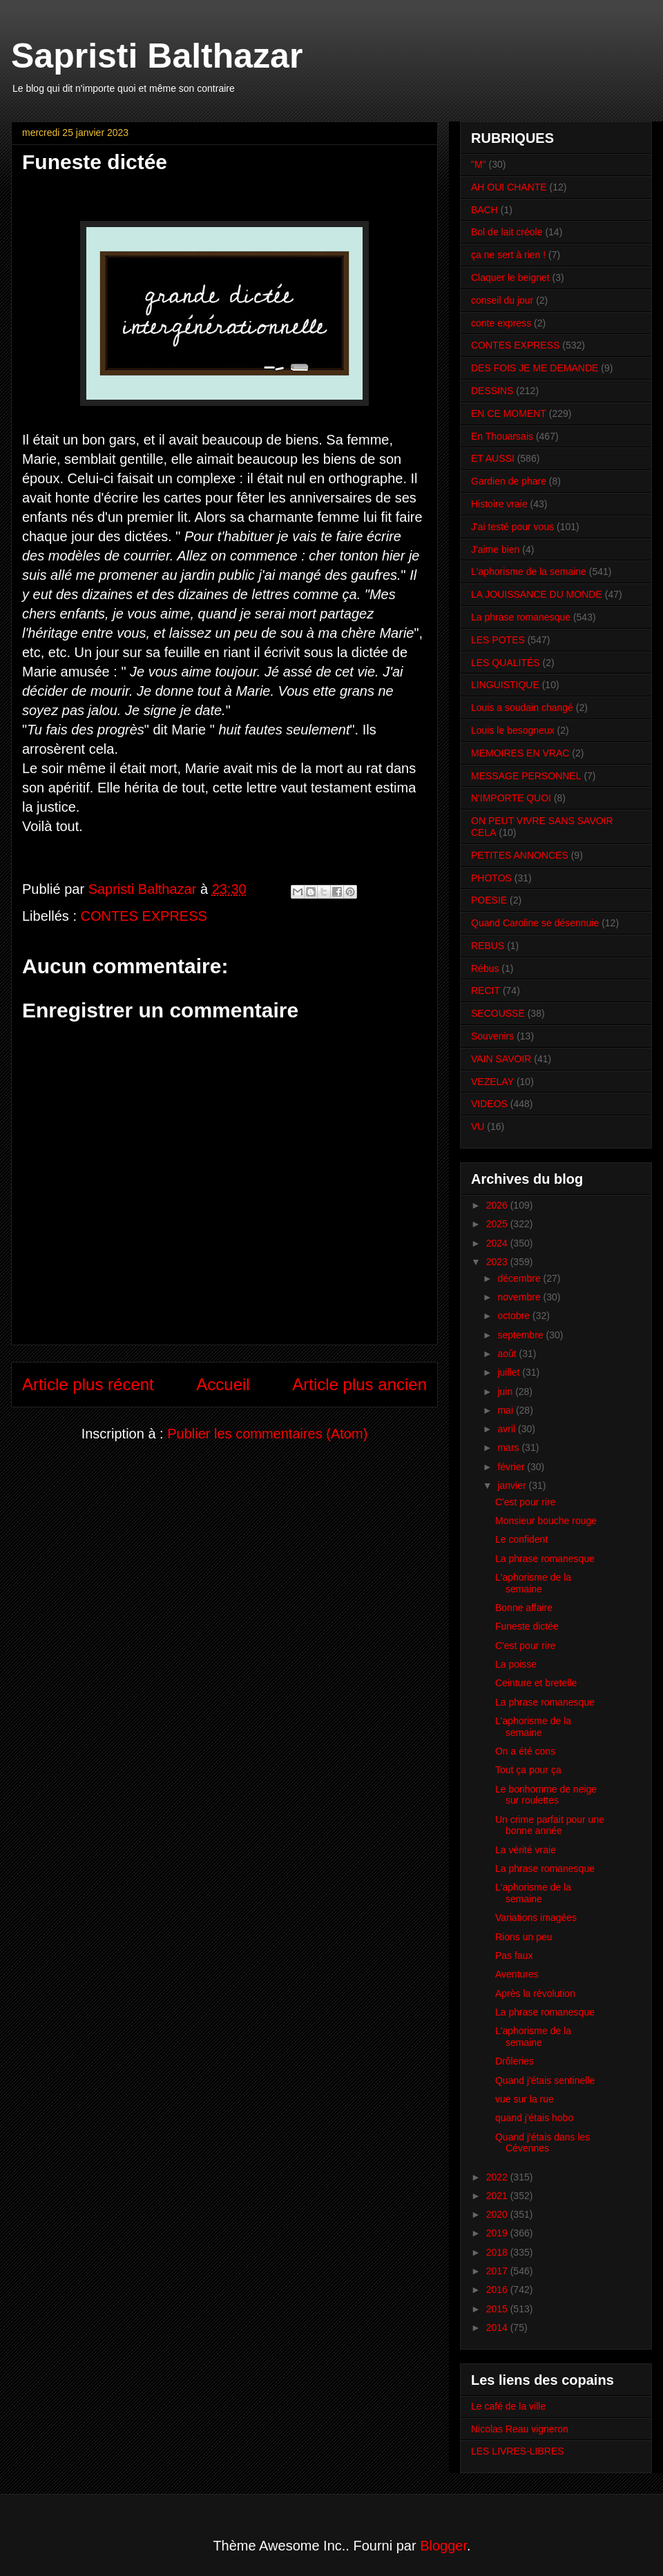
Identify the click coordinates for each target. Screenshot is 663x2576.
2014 (498, 2327)
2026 (498, 1205)
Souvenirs (492, 1036)
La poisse (516, 1664)
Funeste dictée (527, 1626)
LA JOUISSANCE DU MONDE (536, 594)
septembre (521, 1334)
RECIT (485, 990)
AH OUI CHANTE (509, 187)
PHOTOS (491, 878)
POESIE (489, 900)
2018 (498, 2252)
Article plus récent (88, 1384)
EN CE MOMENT (508, 413)
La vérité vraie (525, 1849)
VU (477, 1126)
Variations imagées (536, 1917)
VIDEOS (489, 1103)
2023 (498, 1261)
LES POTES (498, 639)
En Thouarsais (502, 436)
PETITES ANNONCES (519, 855)
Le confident (521, 1539)
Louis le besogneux (513, 730)
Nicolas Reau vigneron (519, 2428)
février (512, 1466)
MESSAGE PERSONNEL (526, 775)
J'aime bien (495, 549)
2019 (498, 2232)
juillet (509, 1372)
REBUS (487, 945)
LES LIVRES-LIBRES (517, 2451)
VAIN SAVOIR (501, 1058)
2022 (498, 2177)
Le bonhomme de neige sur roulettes (546, 1795)
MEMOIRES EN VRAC (520, 753)
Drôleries (514, 2061)
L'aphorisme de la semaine (528, 571)
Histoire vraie (499, 503)
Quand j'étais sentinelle (545, 2080)
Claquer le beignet (510, 277)
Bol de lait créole (507, 231)
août (508, 1353)
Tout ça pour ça (528, 1769)
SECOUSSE (498, 1013)
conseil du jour (502, 300)
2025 (498, 1223)
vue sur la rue (524, 2099)
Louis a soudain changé (522, 707)
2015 (498, 2308)
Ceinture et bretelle (536, 1682)
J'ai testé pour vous (512, 526)
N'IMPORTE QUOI (511, 797)
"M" (478, 164)
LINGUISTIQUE (505, 684)
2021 (498, 2195)
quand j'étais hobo (534, 2117)
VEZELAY (492, 1081)
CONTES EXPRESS (144, 916)
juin (506, 1391)
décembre (520, 1278)
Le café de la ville (508, 2406)
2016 (498, 2289)
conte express (501, 323)
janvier (512, 1485)
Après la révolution (535, 1993)
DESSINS (492, 390)
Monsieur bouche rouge (546, 1520)
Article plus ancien (359, 1384)
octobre (514, 1315)
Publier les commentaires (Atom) (267, 1433)
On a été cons (525, 1751)
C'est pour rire (525, 1501)
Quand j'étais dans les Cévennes (542, 2142)
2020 (498, 2214)
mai (506, 1410)
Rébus (485, 968)
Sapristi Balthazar (156, 56)
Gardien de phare (508, 481)
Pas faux (513, 1955)
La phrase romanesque (520, 617)
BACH (484, 209)
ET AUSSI (493, 458)
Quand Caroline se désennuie (535, 922)
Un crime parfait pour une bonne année (549, 1825)
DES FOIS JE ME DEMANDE (534, 367)
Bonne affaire (523, 1607)
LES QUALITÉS (505, 662)
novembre (520, 1296)
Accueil (222, 1384)
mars (509, 1447)
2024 (498, 1243)
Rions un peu (523, 1936)
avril (507, 1428)
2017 (498, 2270)
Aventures (517, 1974)
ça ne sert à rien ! (508, 254)
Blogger (443, 2545)
